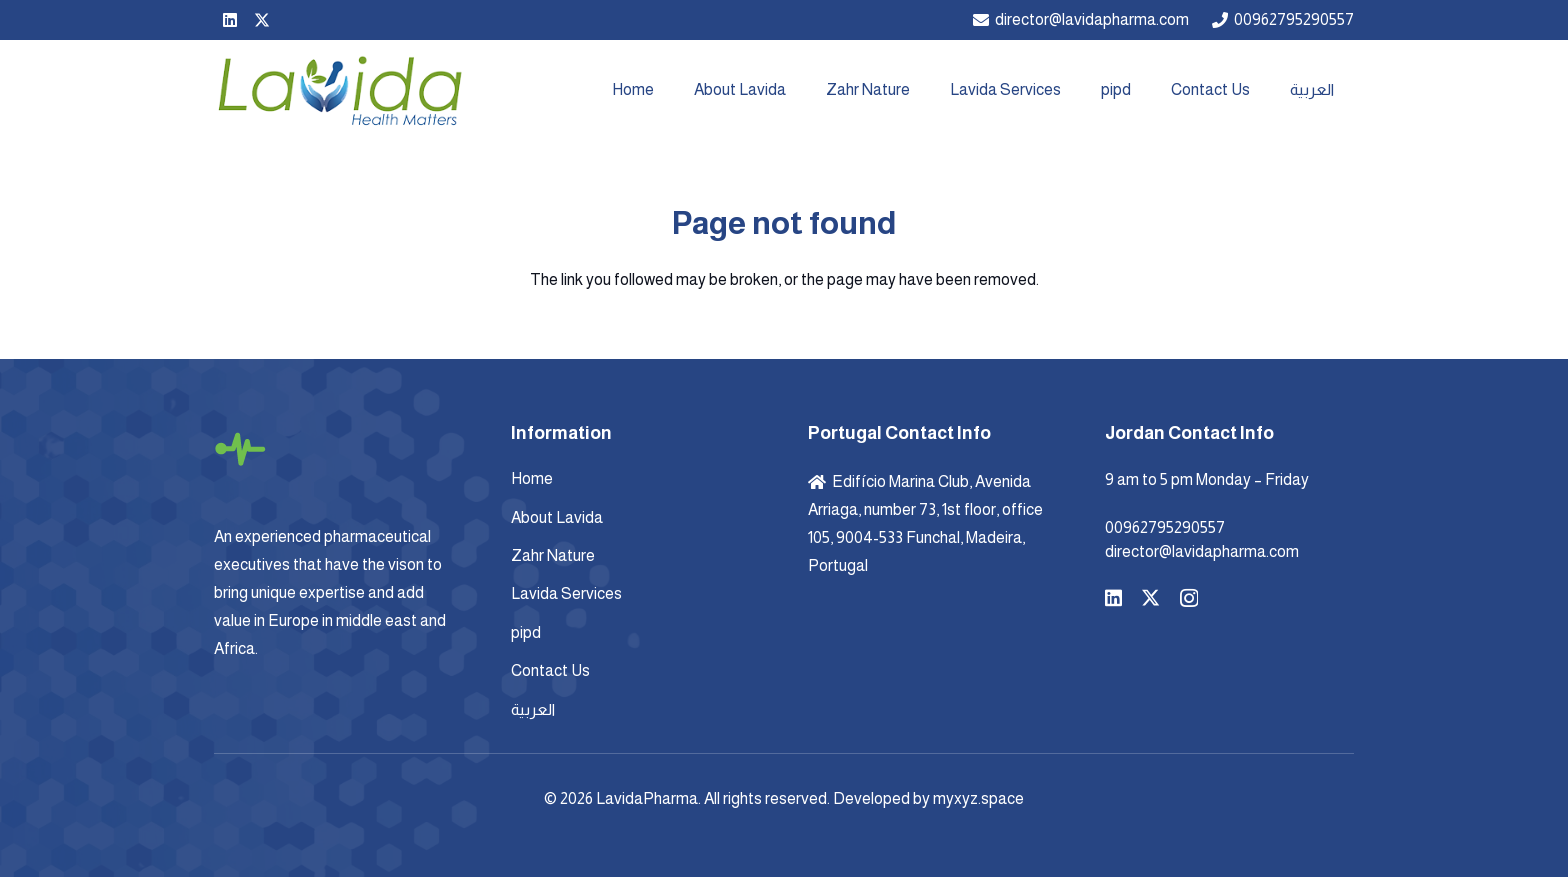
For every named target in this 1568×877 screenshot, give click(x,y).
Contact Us (550, 670)
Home (532, 478)
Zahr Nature (553, 555)
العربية (533, 709)
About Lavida (557, 517)
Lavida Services (566, 593)
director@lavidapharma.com (1202, 551)
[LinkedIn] (230, 20)
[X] (262, 20)
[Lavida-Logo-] (339, 90)
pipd (526, 632)
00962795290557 (1165, 527)
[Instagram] (1189, 598)
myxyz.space (978, 798)
